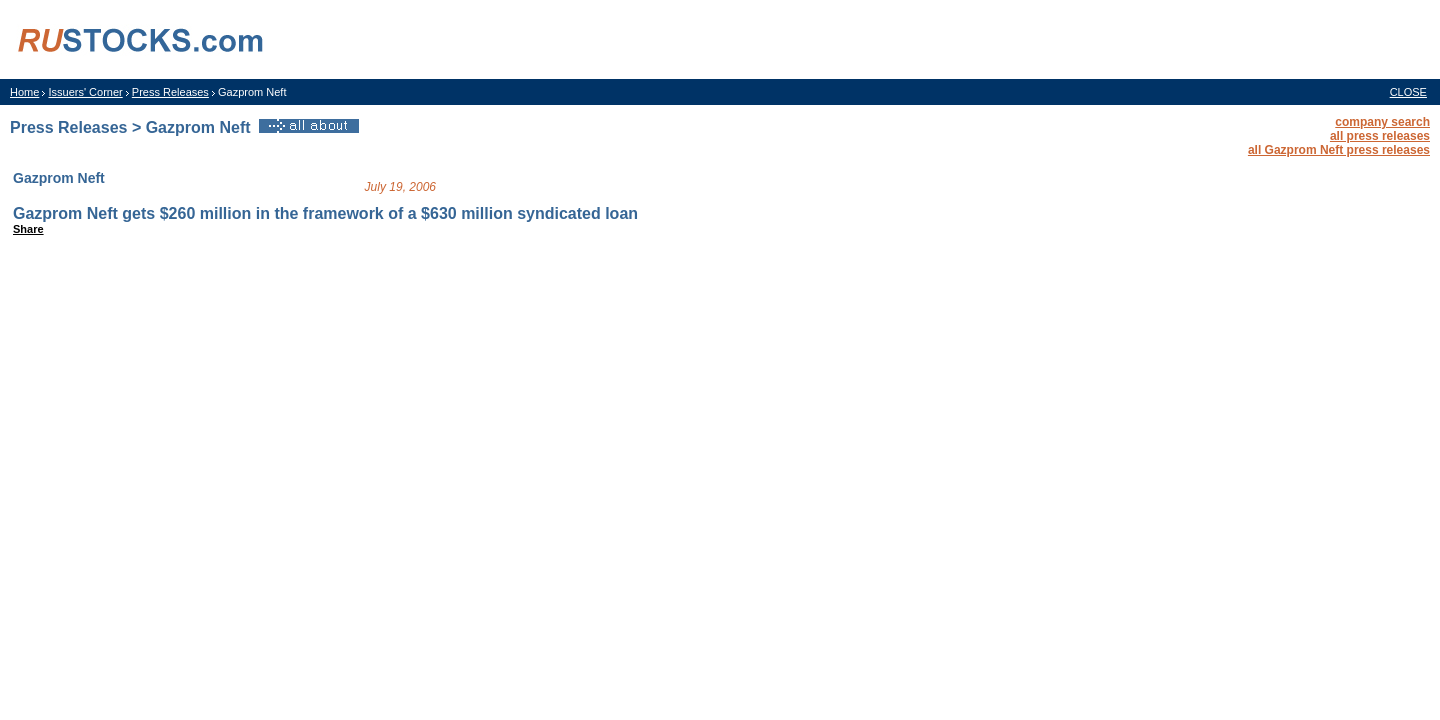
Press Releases (170, 92)
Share (28, 229)
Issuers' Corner (85, 92)
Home (24, 92)
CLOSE (1408, 92)
